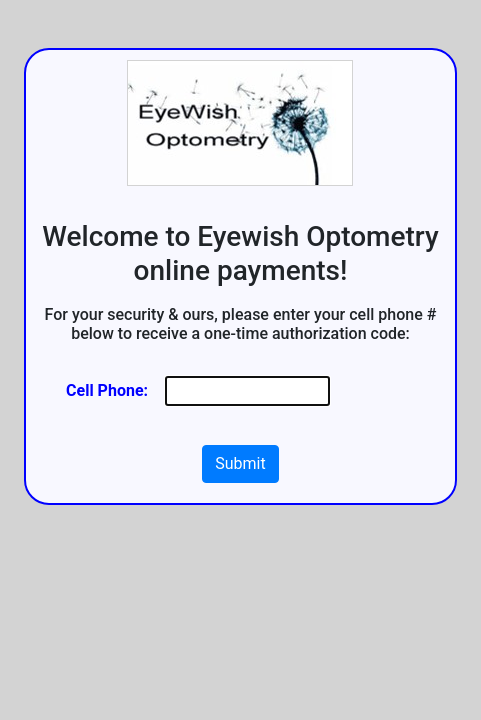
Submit (240, 463)
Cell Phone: (107, 390)
